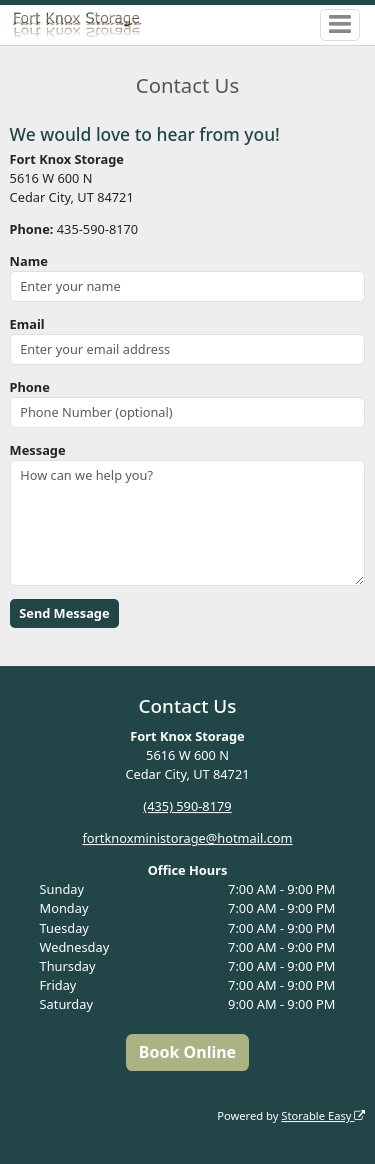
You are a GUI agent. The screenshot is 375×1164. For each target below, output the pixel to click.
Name (29, 261)
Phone (30, 387)
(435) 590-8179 (187, 806)
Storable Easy (323, 1115)
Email (27, 324)
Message (38, 450)
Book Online (187, 1052)
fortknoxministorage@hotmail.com (187, 838)
